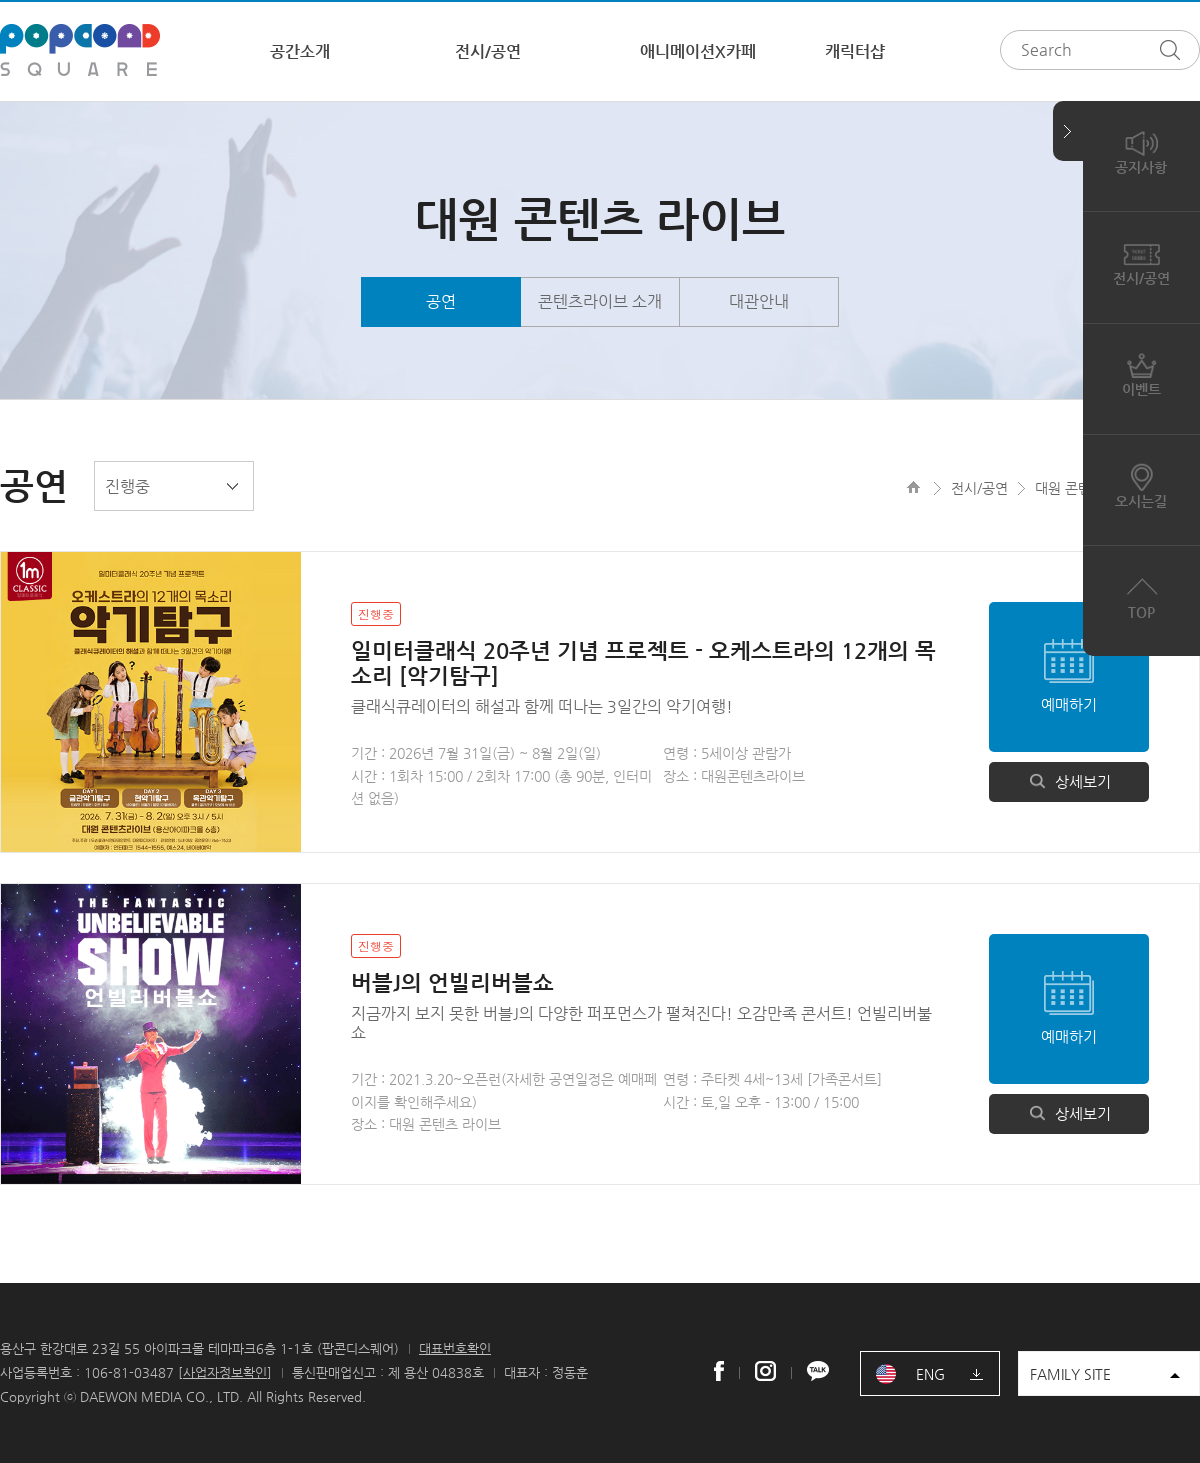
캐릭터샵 (855, 51)
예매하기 (1069, 704)
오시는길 (1141, 485)
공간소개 (300, 51)
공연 (441, 301)
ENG (930, 1374)
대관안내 (759, 301)
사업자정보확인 (225, 1372)
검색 (1175, 50)
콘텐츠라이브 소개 (600, 301)
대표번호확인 (455, 1348)
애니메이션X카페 (698, 51)
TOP (1141, 596)
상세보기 (1069, 781)
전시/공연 (488, 51)
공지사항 (1141, 151)
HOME (913, 487)
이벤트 (1141, 374)
